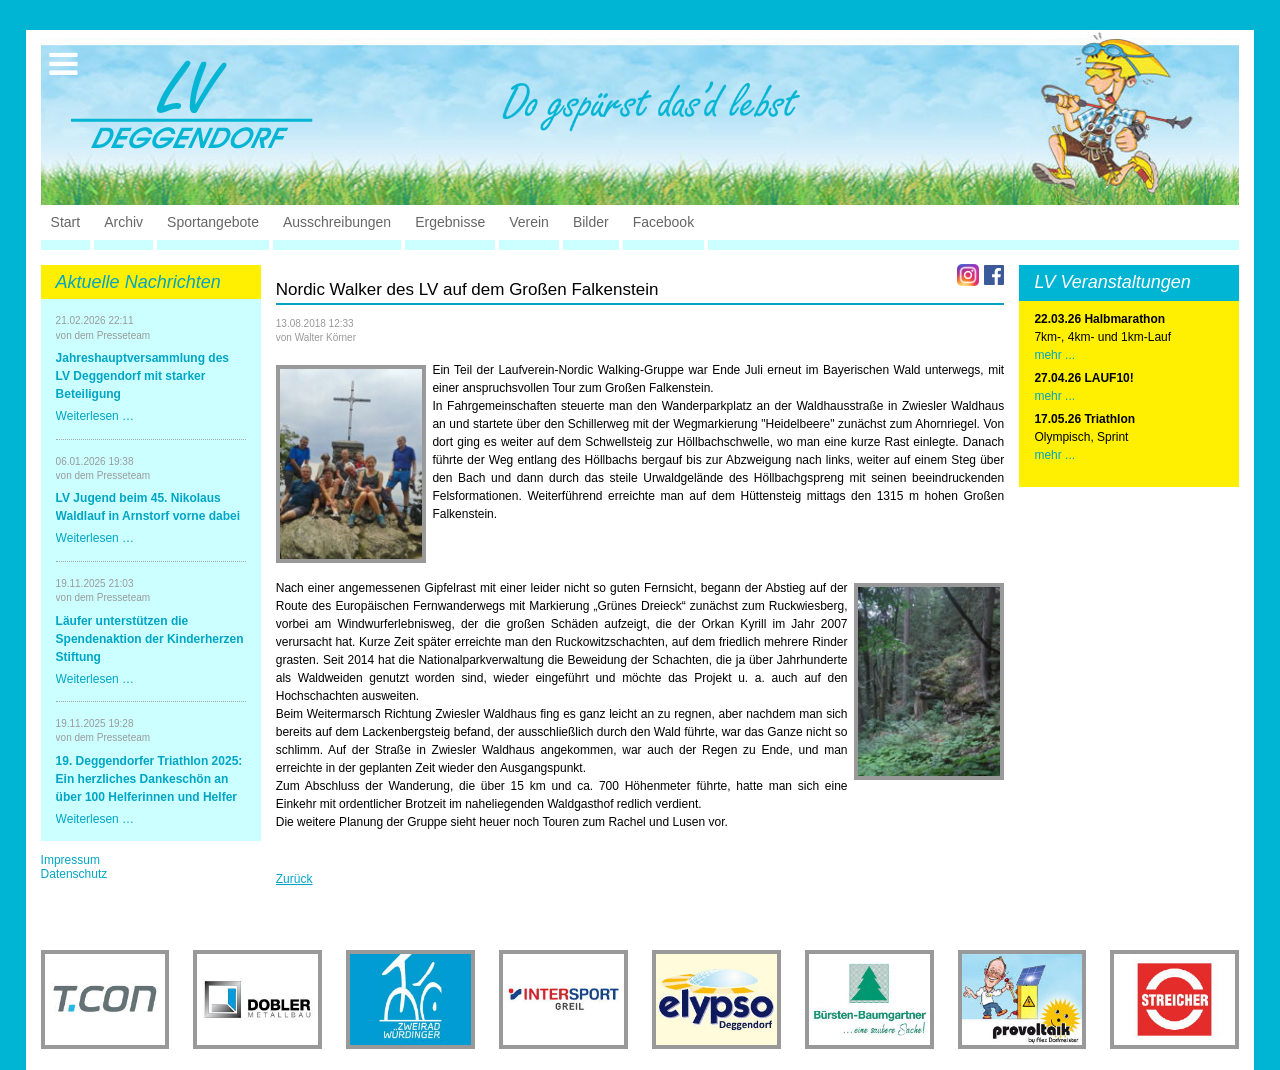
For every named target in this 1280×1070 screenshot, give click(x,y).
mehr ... (1054, 355)
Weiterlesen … (95, 416)
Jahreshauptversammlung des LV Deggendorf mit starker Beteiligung (142, 376)
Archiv (123, 222)
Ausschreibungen (337, 222)
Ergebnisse (450, 222)
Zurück (294, 879)
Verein (529, 222)
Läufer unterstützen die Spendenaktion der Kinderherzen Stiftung (150, 639)
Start (66, 222)
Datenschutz (74, 874)
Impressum (70, 860)
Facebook (663, 222)
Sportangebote (213, 222)
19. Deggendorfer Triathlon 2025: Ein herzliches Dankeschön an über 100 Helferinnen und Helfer (149, 779)
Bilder (591, 222)
